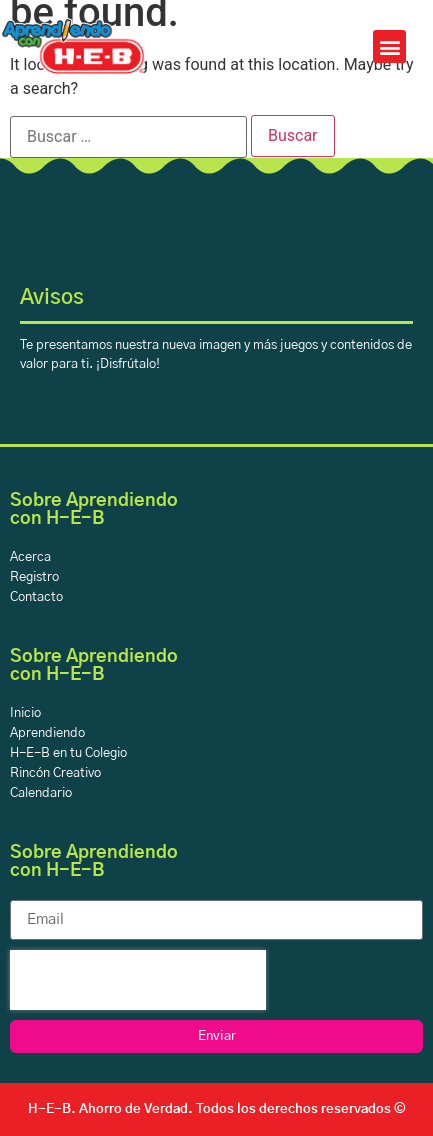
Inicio (25, 713)
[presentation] (138, 980)
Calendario (41, 793)
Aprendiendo (47, 733)
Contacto (36, 597)
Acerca (30, 557)
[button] (389, 46)
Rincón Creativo (55, 773)
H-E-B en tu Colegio (68, 753)
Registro (34, 577)
